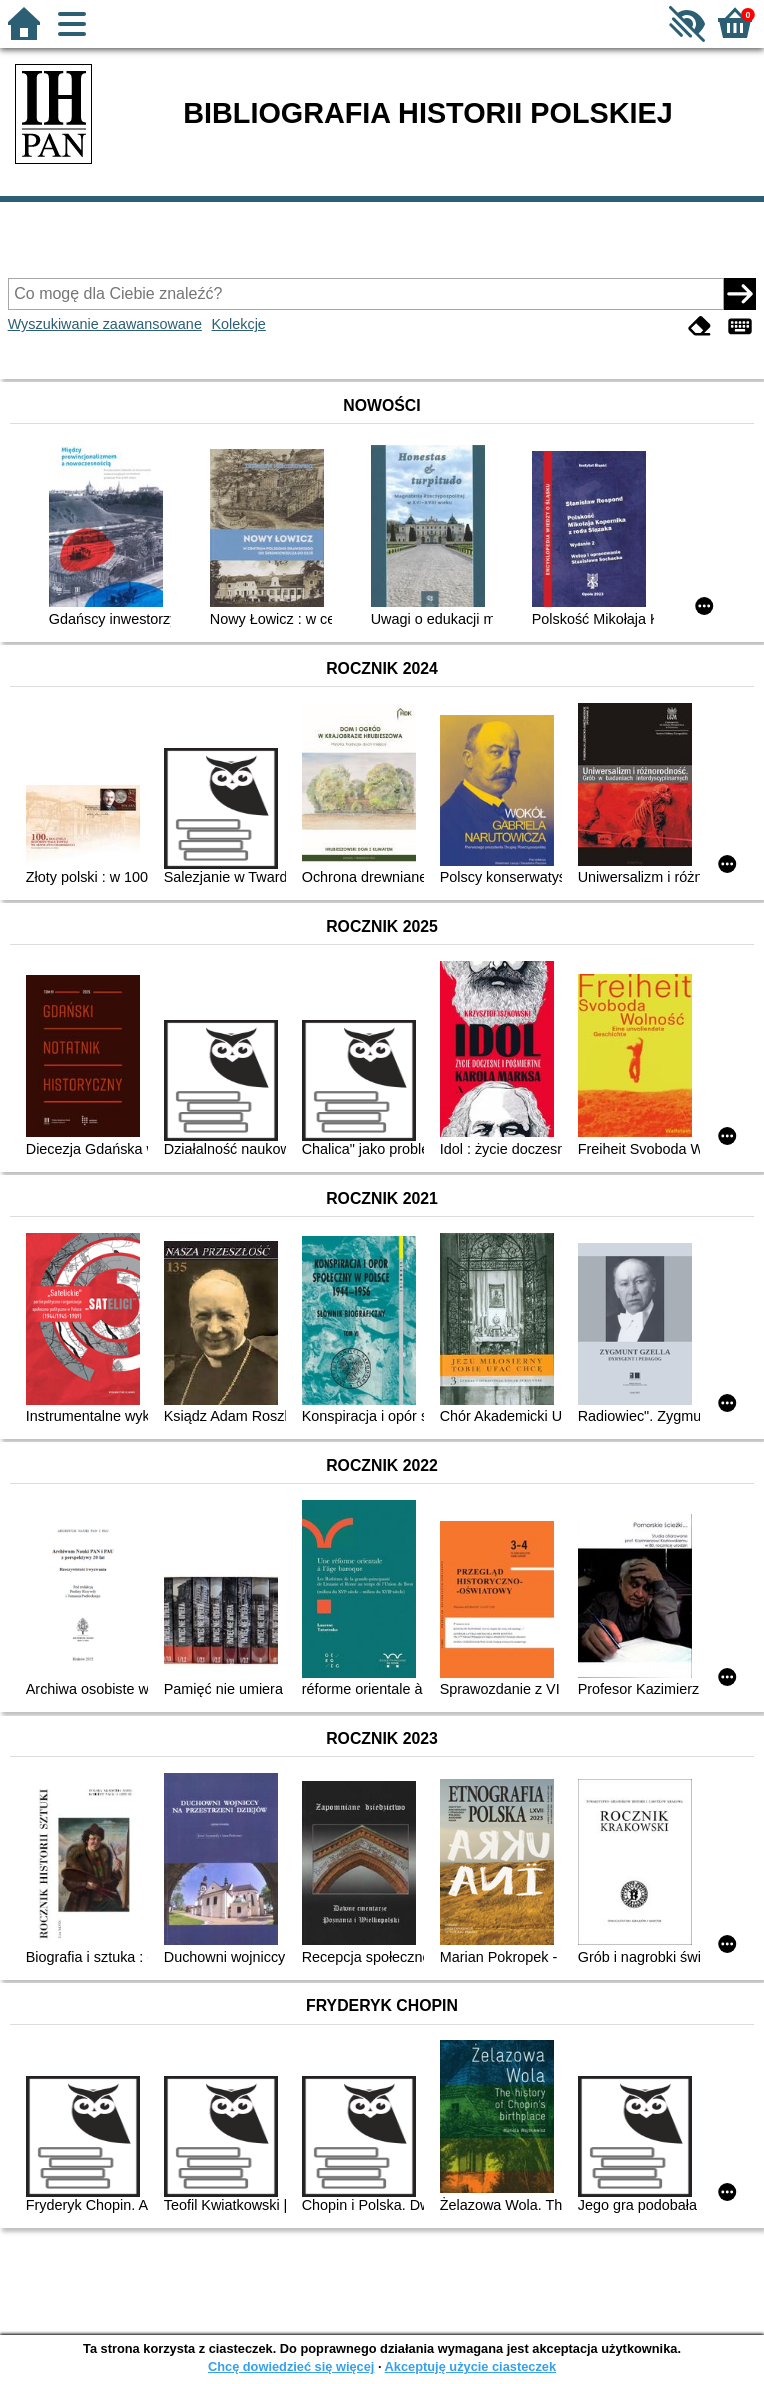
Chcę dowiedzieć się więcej (291, 2366)
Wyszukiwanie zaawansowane (105, 324)
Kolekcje (238, 324)
